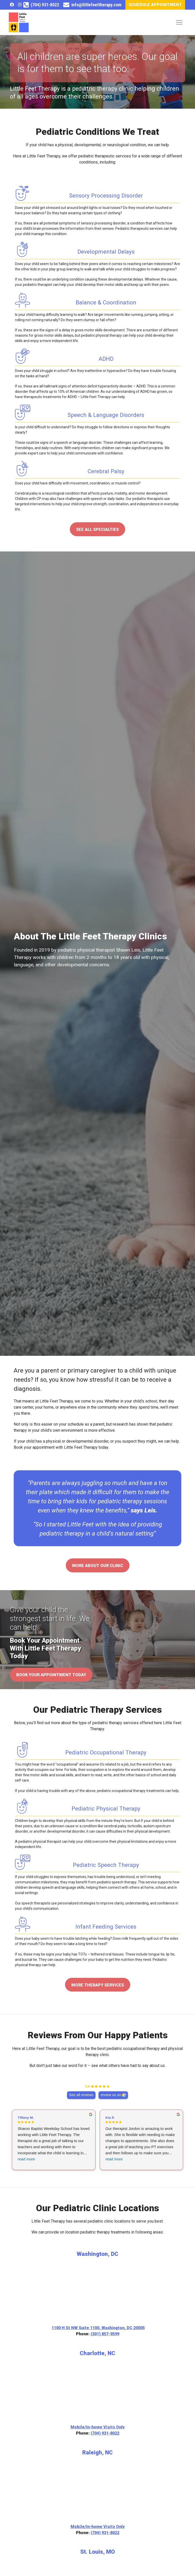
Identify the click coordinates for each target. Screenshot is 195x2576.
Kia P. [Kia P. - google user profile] (110, 2118)
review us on (111, 2095)
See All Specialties (97, 529)
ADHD (106, 358)
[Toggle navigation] (179, 22)
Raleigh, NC (97, 2452)
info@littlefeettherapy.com (96, 4)
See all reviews (81, 2095)
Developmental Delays (106, 251)
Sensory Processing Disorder (106, 195)
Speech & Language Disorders (106, 415)
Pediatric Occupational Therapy (106, 1752)
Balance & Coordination (106, 302)
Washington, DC (97, 2254)
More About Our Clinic (97, 1565)
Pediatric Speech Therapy (106, 1865)
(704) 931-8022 (45, 4)
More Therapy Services (97, 1985)
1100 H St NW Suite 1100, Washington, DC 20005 (98, 2327)
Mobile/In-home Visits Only (98, 2427)
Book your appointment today (51, 1674)
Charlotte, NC (97, 2353)
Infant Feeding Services (105, 1926)
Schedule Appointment (155, 4)
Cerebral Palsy (106, 471)
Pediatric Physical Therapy (106, 1808)
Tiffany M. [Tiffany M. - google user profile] (26, 2118)
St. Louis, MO (97, 2551)
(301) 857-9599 (105, 2334)
